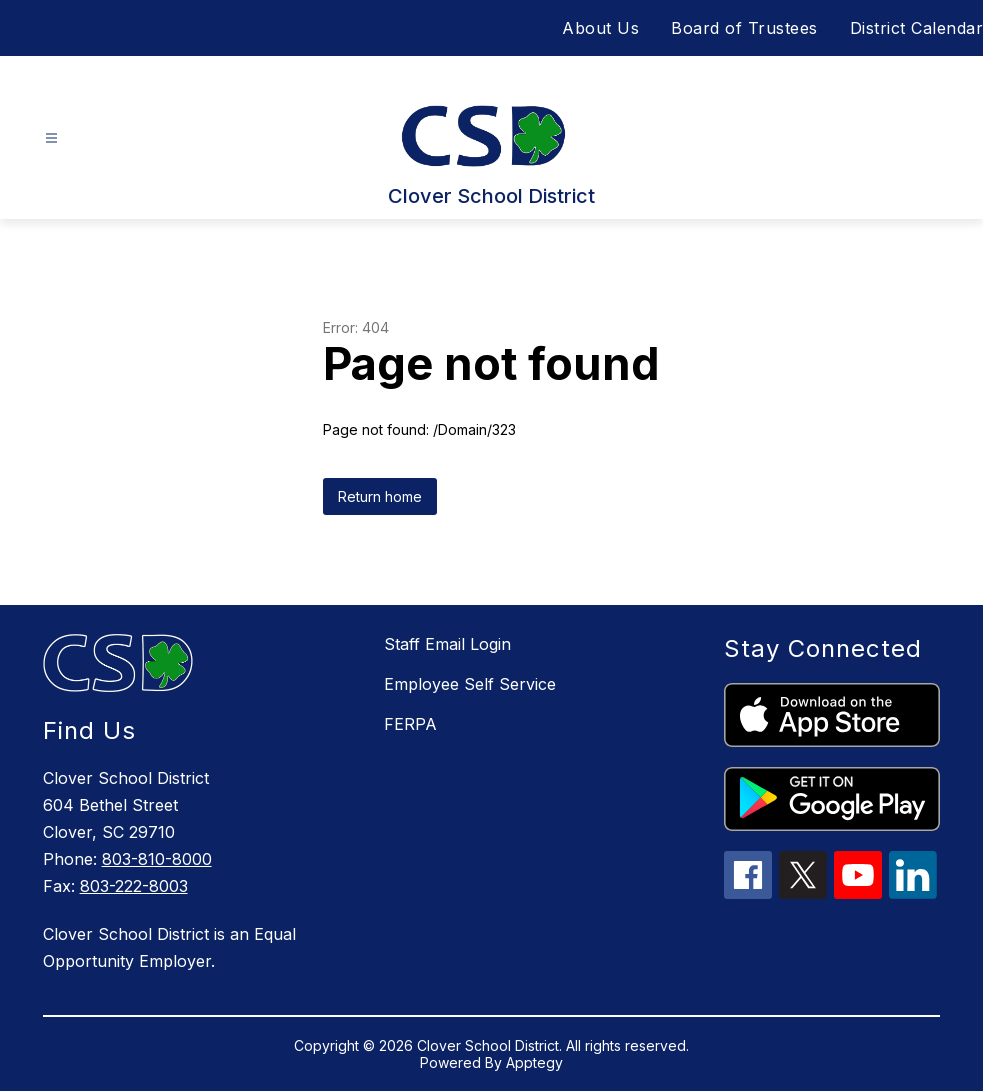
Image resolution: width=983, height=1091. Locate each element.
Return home (380, 496)
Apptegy (534, 1062)
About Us (600, 28)
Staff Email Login (447, 644)
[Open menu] (51, 138)
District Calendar (917, 28)
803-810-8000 (157, 859)
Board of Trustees (744, 28)
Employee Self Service (470, 684)
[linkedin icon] (913, 893)
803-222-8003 (134, 886)
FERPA (410, 724)
